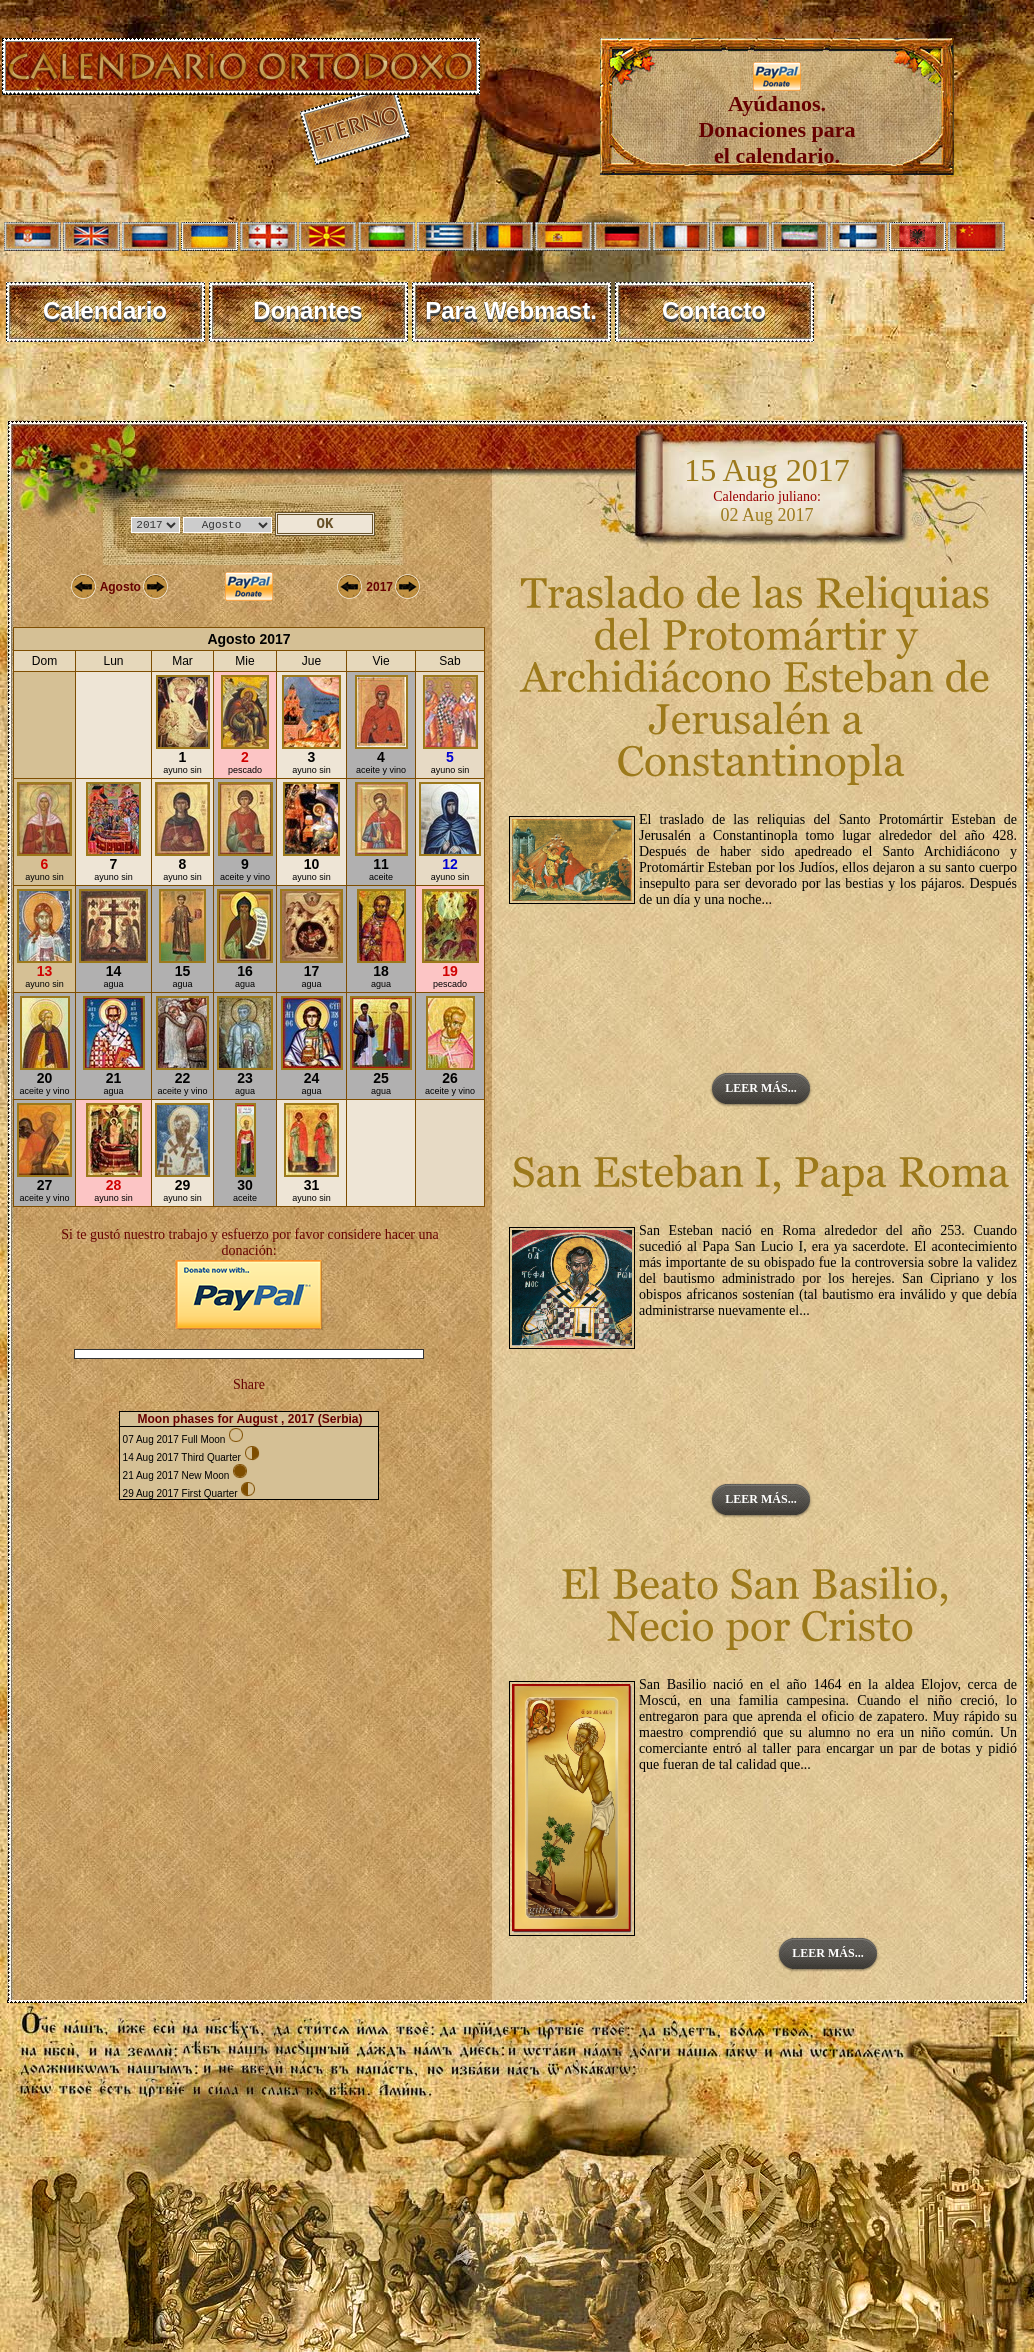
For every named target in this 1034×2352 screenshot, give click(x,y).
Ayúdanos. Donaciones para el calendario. (776, 119)
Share (249, 1384)
